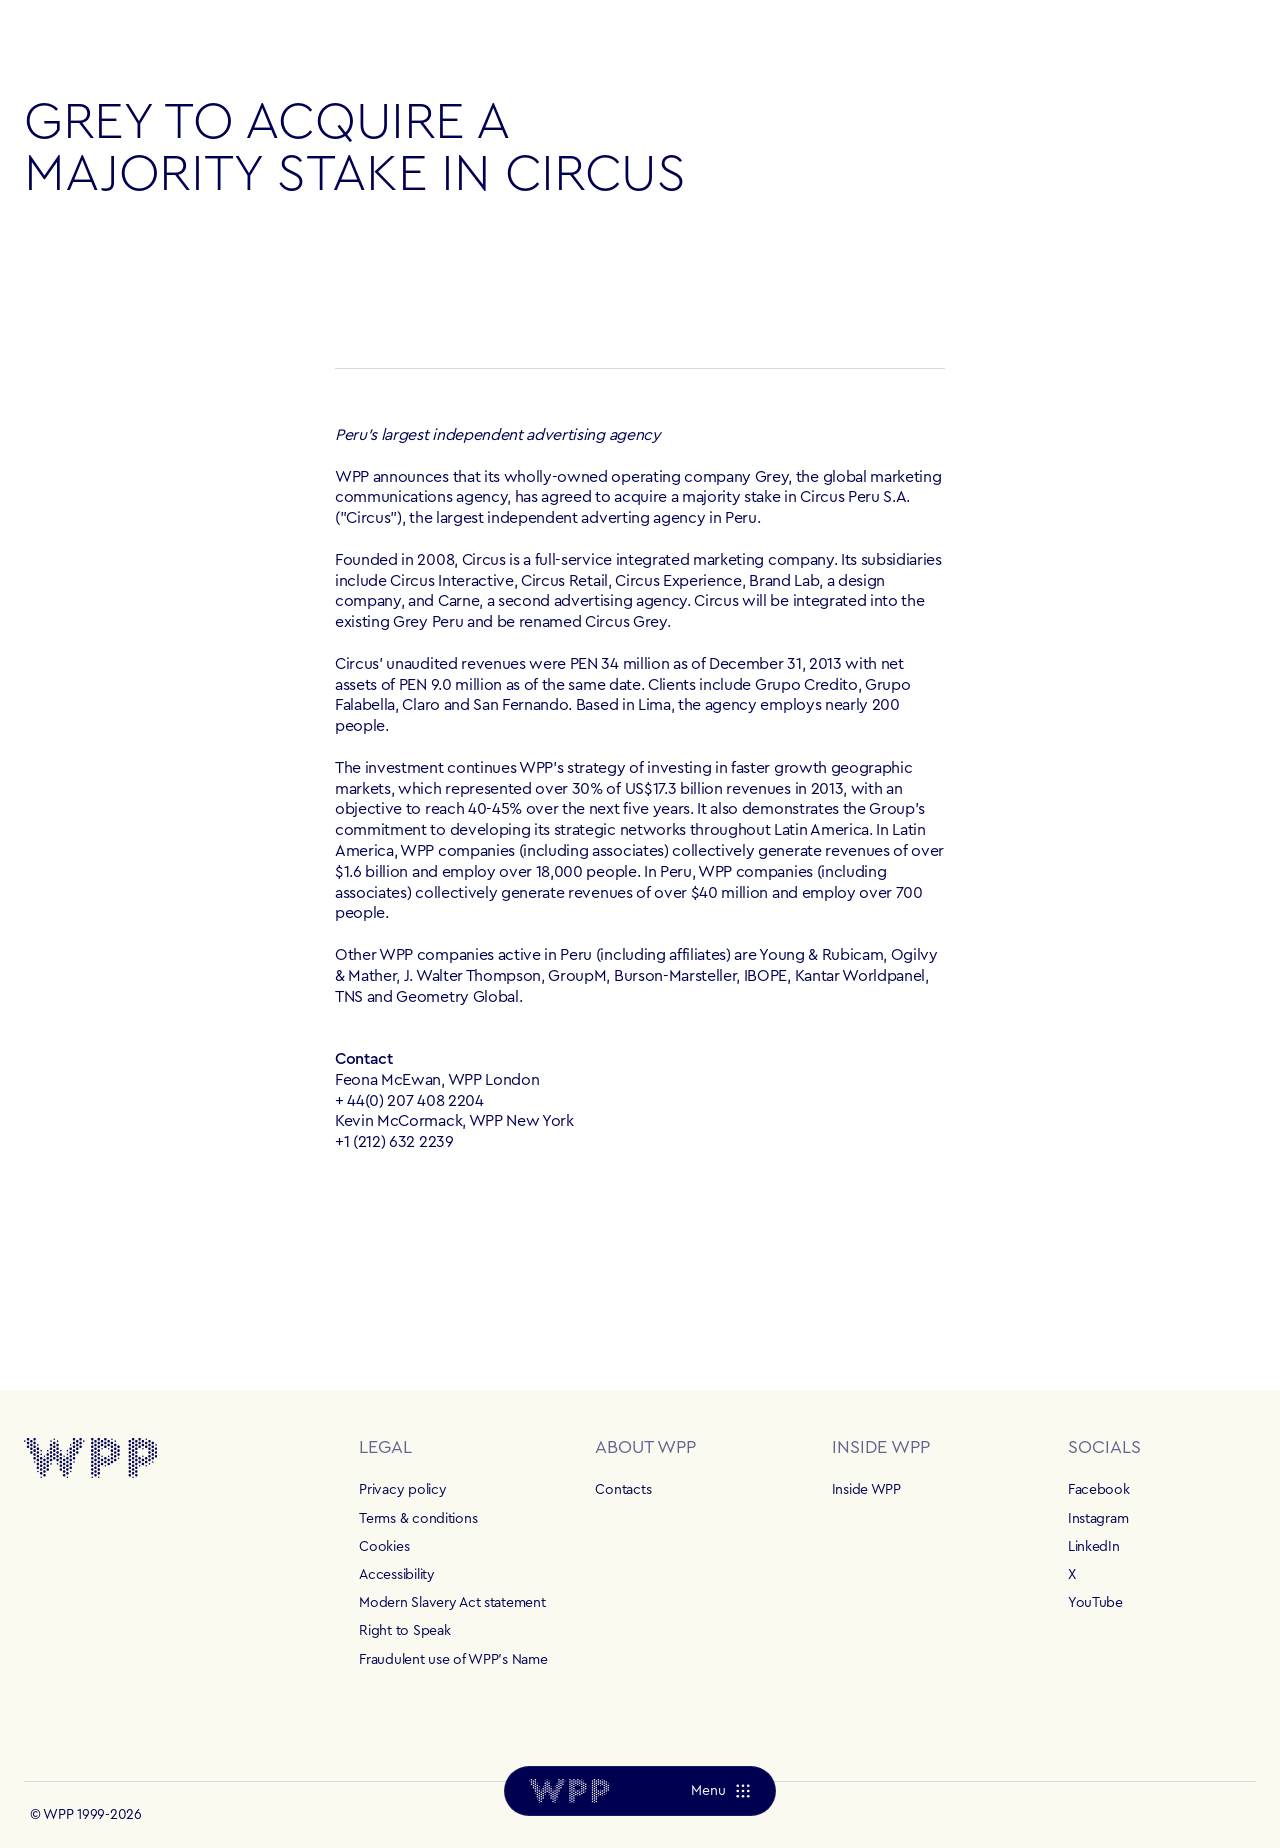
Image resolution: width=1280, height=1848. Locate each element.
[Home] (569, 1791)
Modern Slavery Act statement (452, 1603)
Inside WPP (866, 1490)
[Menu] (720, 1791)
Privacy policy (402, 1490)
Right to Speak (404, 1631)
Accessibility (396, 1575)
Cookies (384, 1547)
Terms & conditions (418, 1519)
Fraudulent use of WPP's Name (453, 1660)
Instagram (1098, 1519)
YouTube (1095, 1603)
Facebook (1099, 1490)
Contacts (623, 1490)
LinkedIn (1094, 1547)
